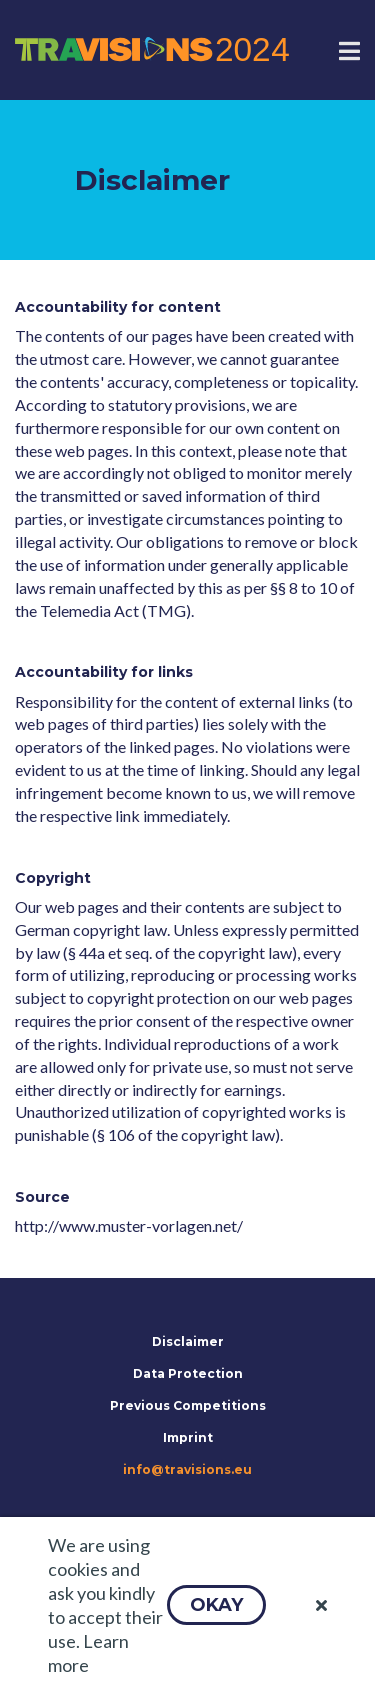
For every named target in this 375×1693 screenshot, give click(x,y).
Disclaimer (188, 1341)
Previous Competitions (188, 1405)
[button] (216, 1605)
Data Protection (188, 1373)
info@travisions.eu (187, 1469)
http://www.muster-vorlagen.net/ (129, 1225)
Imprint (188, 1437)
